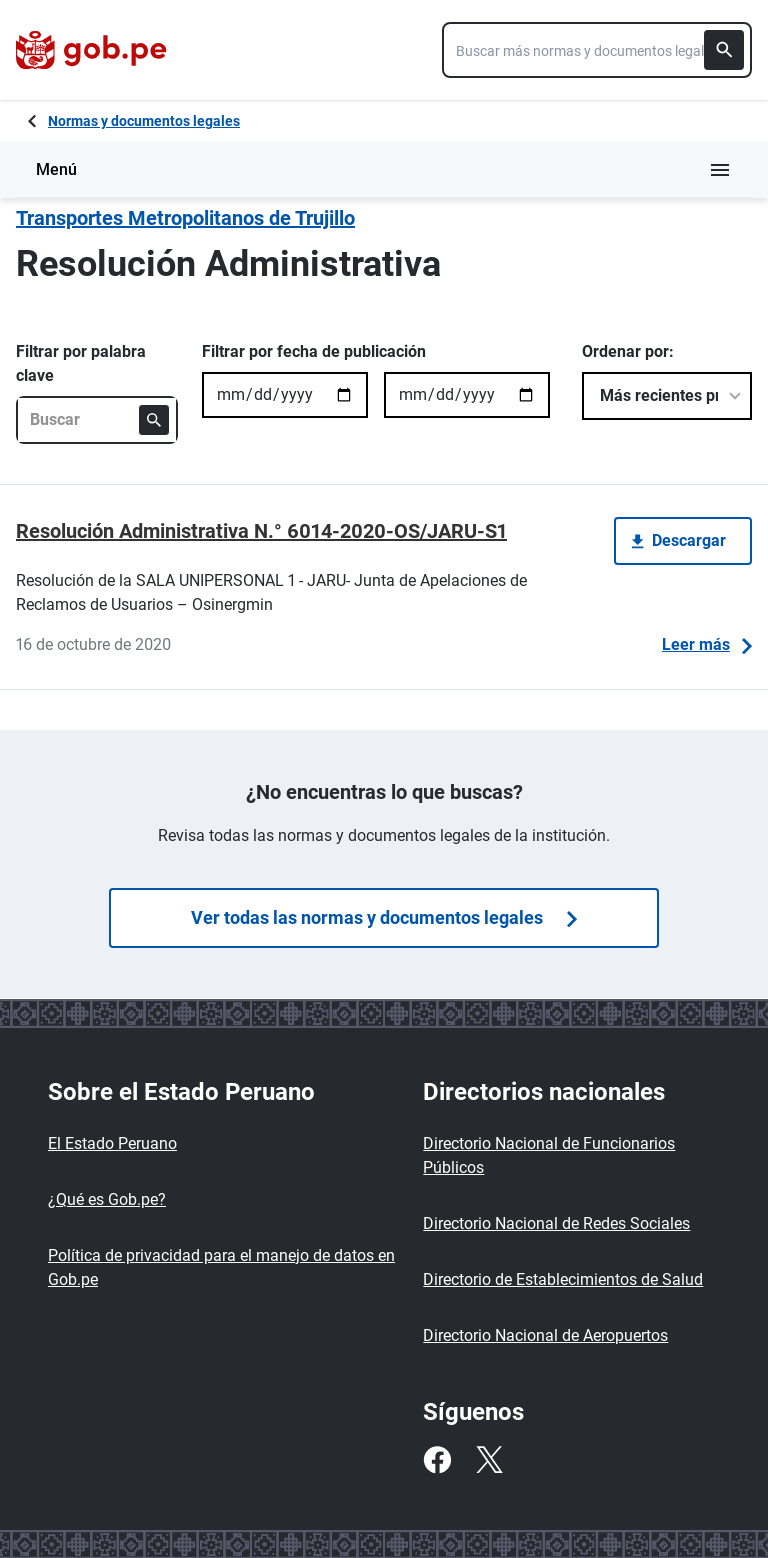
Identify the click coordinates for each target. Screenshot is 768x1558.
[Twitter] (489, 1460)
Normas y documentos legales (144, 121)
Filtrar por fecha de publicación (314, 351)
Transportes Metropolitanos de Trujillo (185, 218)
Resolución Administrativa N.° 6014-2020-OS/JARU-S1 (261, 531)
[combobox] (597, 50)
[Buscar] (724, 50)
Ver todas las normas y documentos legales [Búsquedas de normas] (384, 917)
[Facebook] (437, 1460)
